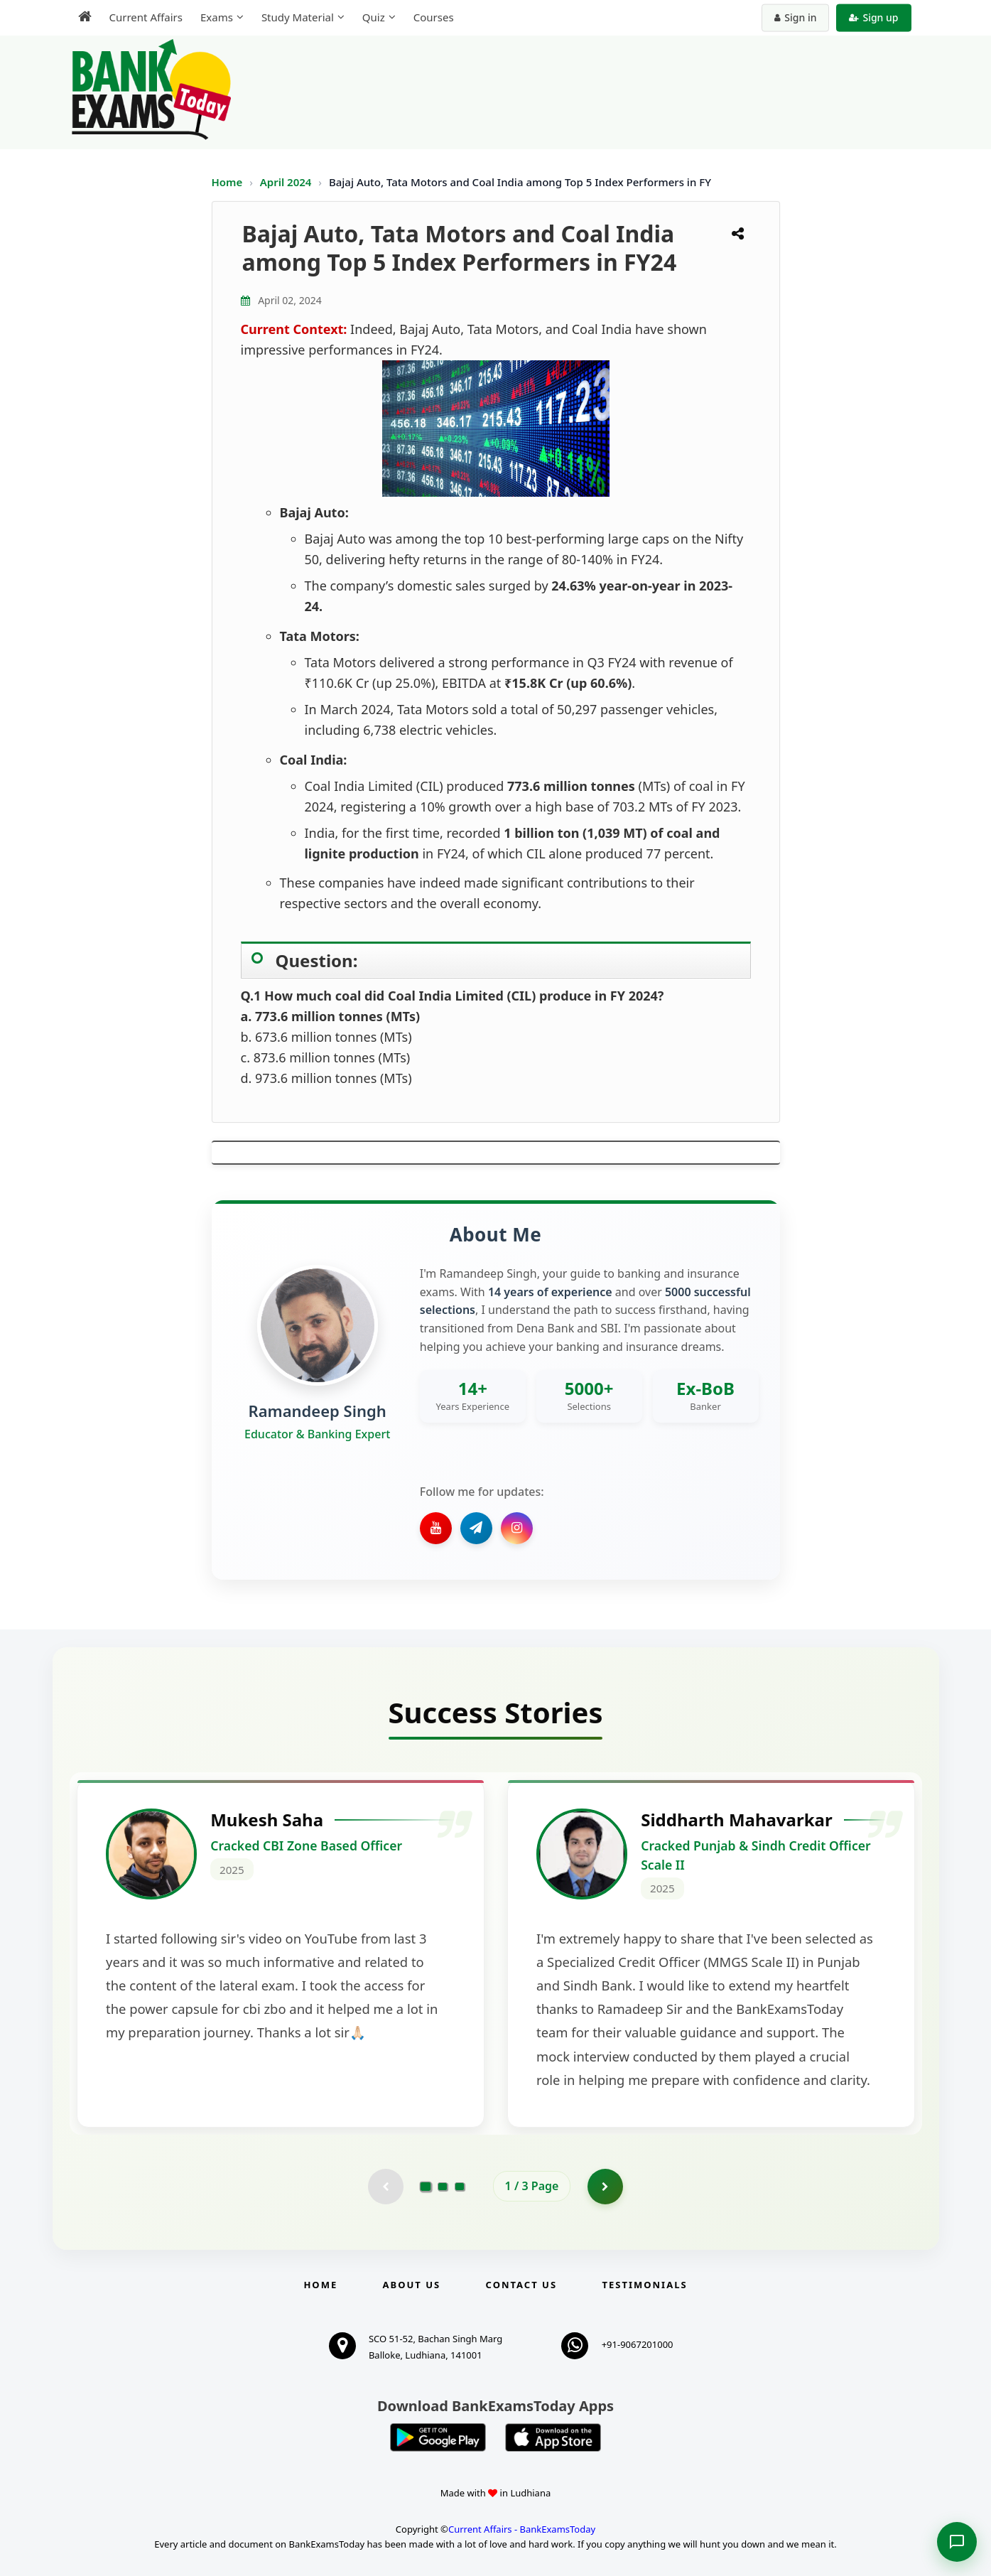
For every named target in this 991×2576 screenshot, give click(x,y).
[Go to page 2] (443, 2186)
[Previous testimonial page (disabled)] (386, 2186)
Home (227, 182)
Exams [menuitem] (216, 17)
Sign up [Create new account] (873, 17)
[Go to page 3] (460, 2186)
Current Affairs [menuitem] (146, 17)
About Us (412, 2284)
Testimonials (644, 2284)
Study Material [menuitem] (297, 17)
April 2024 (287, 182)
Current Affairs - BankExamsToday (521, 2529)
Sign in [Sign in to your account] (795, 17)
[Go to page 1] (425, 2186)
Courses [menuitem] (433, 17)
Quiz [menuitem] (373, 17)
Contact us (521, 2284)
